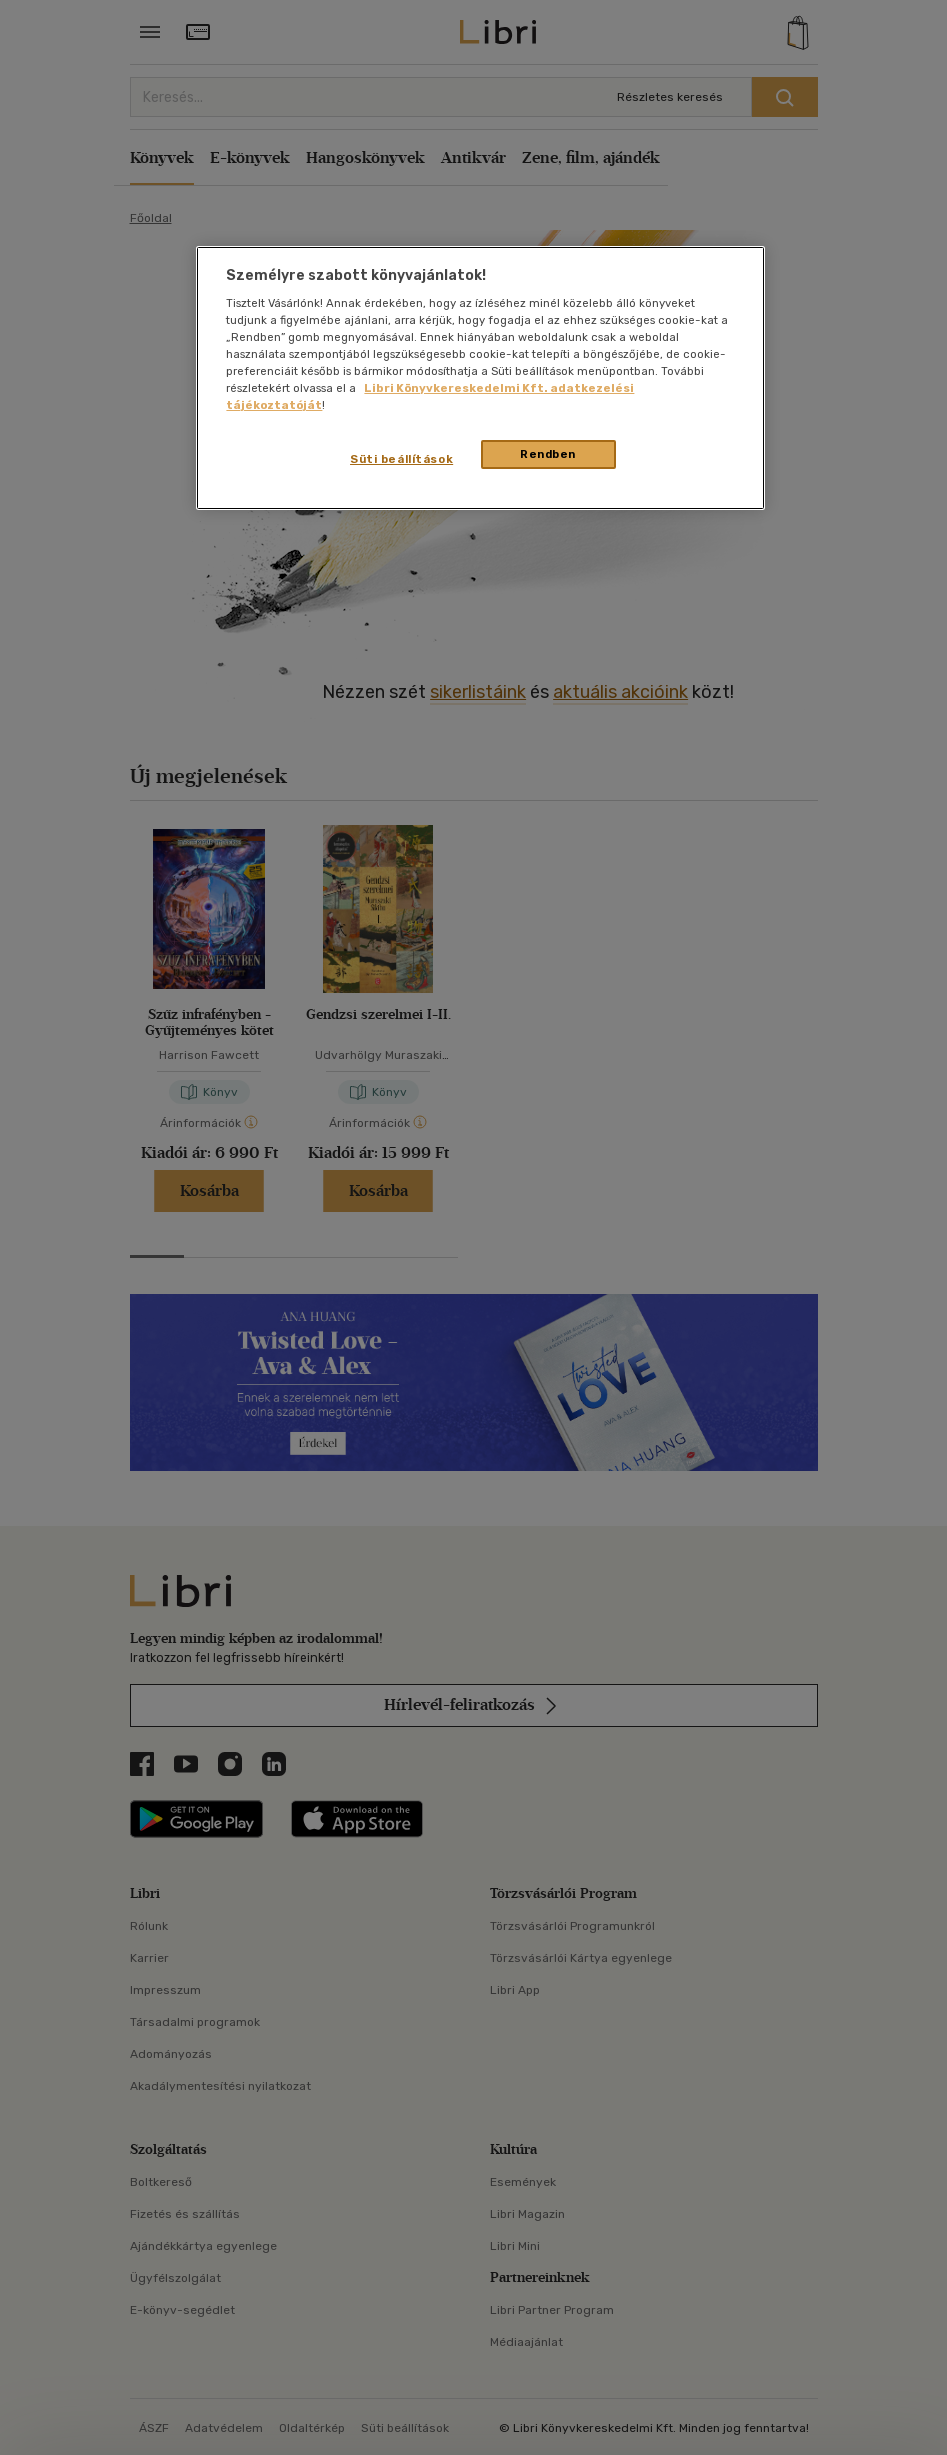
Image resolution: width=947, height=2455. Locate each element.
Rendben (548, 454)
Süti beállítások (401, 459)
